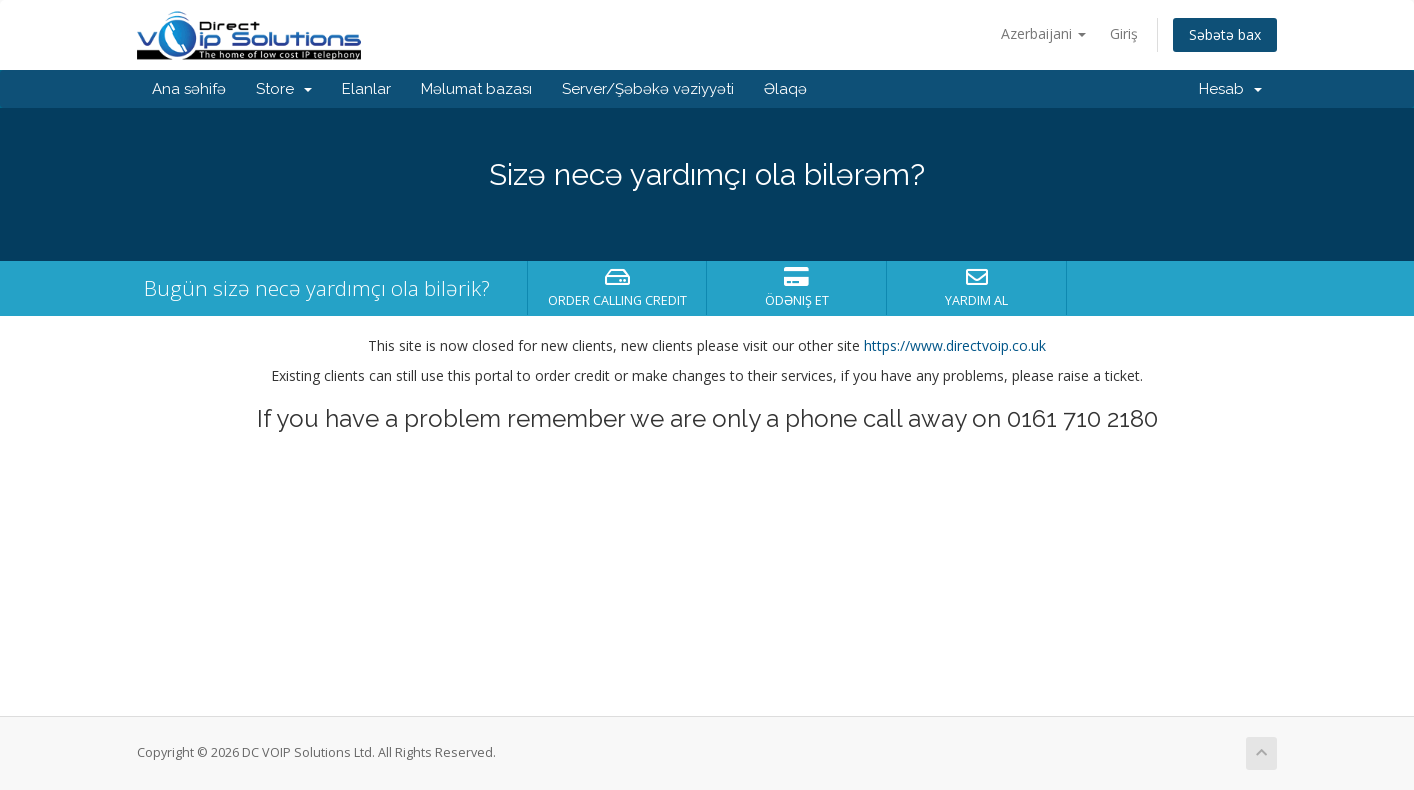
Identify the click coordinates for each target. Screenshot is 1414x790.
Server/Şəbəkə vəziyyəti (648, 89)
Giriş (1124, 33)
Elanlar (366, 89)
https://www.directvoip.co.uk (955, 345)
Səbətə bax (1225, 34)
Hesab (1230, 89)
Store (284, 89)
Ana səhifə (189, 89)
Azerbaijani (1043, 33)
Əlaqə (785, 89)
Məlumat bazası (476, 89)
